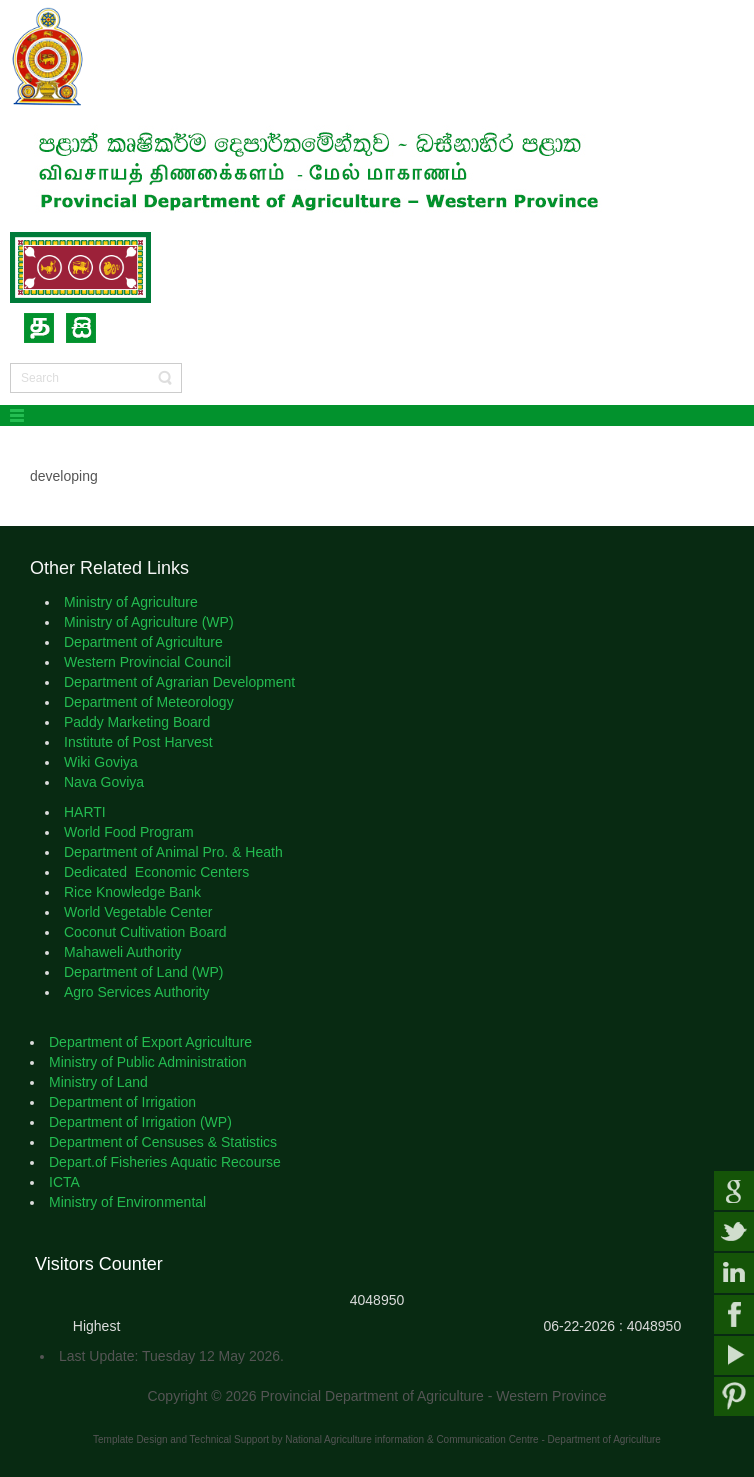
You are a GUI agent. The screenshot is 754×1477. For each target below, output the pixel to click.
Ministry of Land (98, 1082)
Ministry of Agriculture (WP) (149, 622)
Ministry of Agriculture (131, 602)
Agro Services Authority (138, 992)
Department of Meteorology (149, 702)
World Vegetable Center (142, 912)
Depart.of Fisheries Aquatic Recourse (167, 1162)
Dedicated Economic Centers (156, 872)
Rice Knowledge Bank (132, 892)
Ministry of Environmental (131, 1202)
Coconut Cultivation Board (147, 932)
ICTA (66, 1182)
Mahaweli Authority (124, 952)
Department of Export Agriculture (152, 1042)
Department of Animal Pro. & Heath (175, 852)
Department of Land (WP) (144, 972)
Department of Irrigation (124, 1102)
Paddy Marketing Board (137, 722)
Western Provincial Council (149, 662)
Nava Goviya (106, 782)
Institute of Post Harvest (138, 742)
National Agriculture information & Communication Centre (411, 1439)
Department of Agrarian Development (183, 682)
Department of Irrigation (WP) (140, 1122)
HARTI (87, 812)
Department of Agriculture (145, 642)
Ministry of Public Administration (150, 1062)
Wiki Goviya (101, 762)
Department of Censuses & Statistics (165, 1142)
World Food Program (131, 832)
